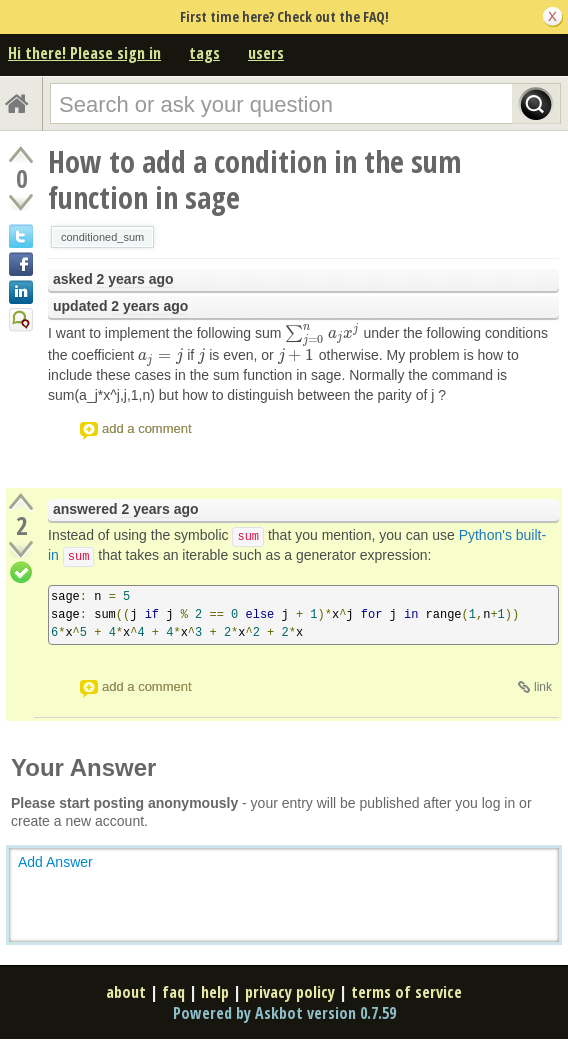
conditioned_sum (102, 237)
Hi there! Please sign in (84, 53)
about (126, 992)
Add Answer (55, 862)
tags (204, 53)
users (266, 53)
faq (173, 992)
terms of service (406, 992)
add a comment (147, 428)
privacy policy (290, 992)
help (215, 992)
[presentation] (322, 333)
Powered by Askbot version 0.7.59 (284, 1013)
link (543, 687)
